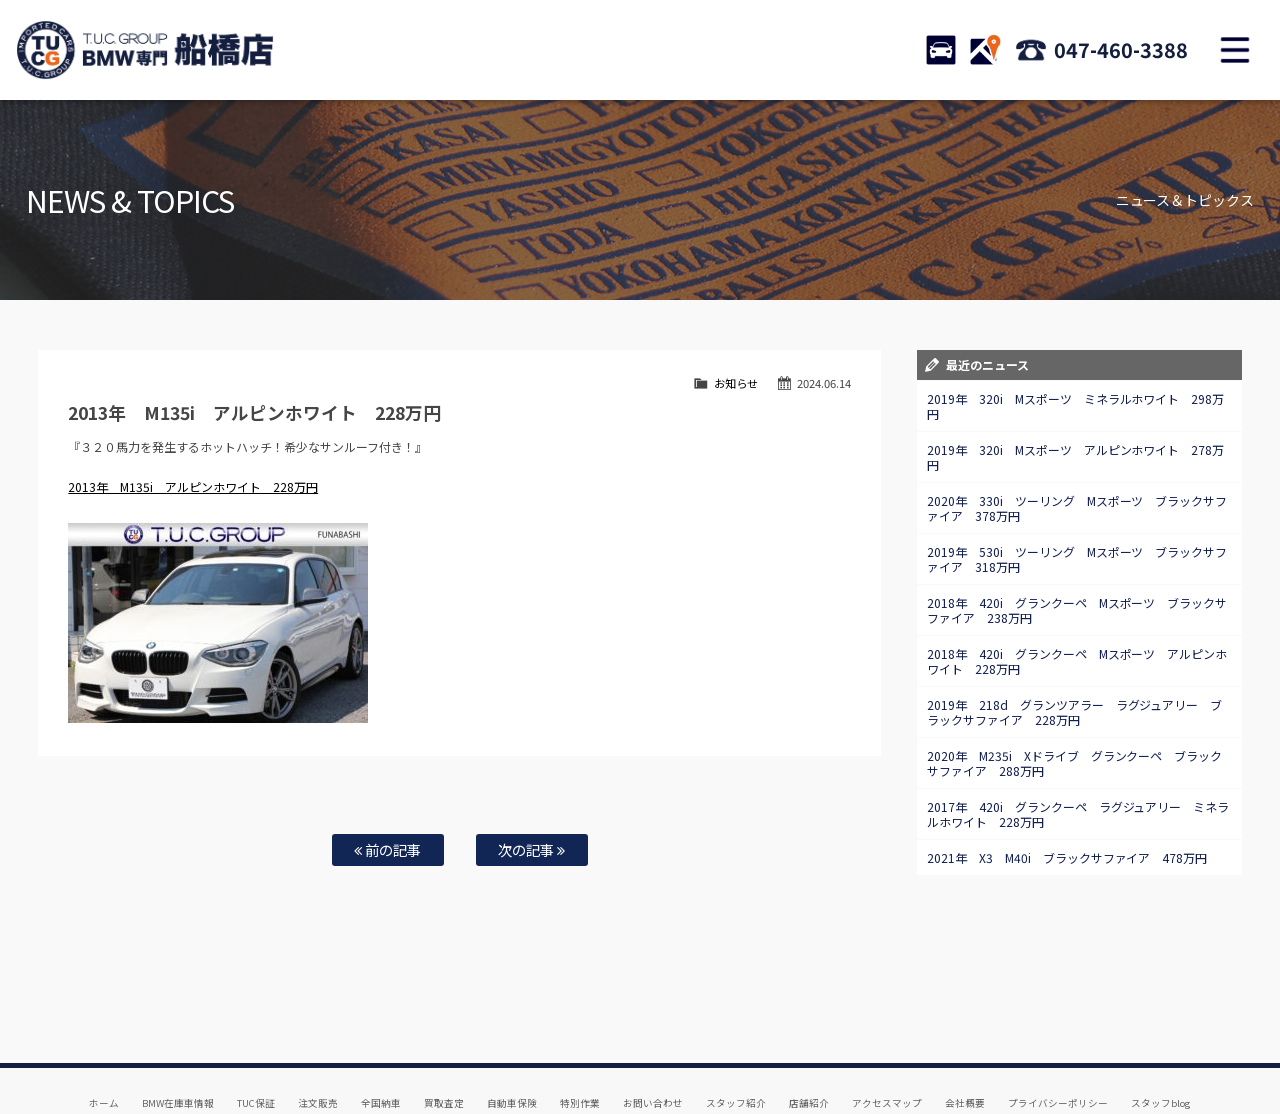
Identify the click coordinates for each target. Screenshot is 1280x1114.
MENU (1235, 50)
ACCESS (985, 50)
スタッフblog (1161, 1035)
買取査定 (444, 1035)
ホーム (104, 1035)
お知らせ (736, 383)
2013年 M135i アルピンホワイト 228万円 (193, 486)
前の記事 (387, 849)
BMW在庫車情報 (178, 1035)
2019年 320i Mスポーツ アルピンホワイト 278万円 (1076, 457)
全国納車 (381, 1035)
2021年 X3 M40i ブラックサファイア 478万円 (1067, 857)
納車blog (581, 1055)
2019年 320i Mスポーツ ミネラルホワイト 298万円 (1076, 406)
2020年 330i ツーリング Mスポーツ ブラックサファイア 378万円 (1077, 508)
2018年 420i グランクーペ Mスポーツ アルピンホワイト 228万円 (1077, 661)
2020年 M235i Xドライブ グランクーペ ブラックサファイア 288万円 (1075, 763)
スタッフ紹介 (736, 1035)
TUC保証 (256, 1035)
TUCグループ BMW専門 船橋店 (145, 50)
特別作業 (580, 1035)
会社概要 (965, 1035)
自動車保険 (512, 1035)
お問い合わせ (653, 1035)
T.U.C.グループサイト (671, 1055)
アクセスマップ (887, 1035)
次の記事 (531, 849)
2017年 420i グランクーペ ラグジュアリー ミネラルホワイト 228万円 (1078, 814)
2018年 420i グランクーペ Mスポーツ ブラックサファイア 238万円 (1077, 610)
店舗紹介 (809, 1035)
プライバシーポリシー (1058, 1035)
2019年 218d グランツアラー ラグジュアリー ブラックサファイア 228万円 (1075, 712)
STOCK (941, 50)
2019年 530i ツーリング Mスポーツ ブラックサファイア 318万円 (1077, 559)
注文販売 (318, 1035)
